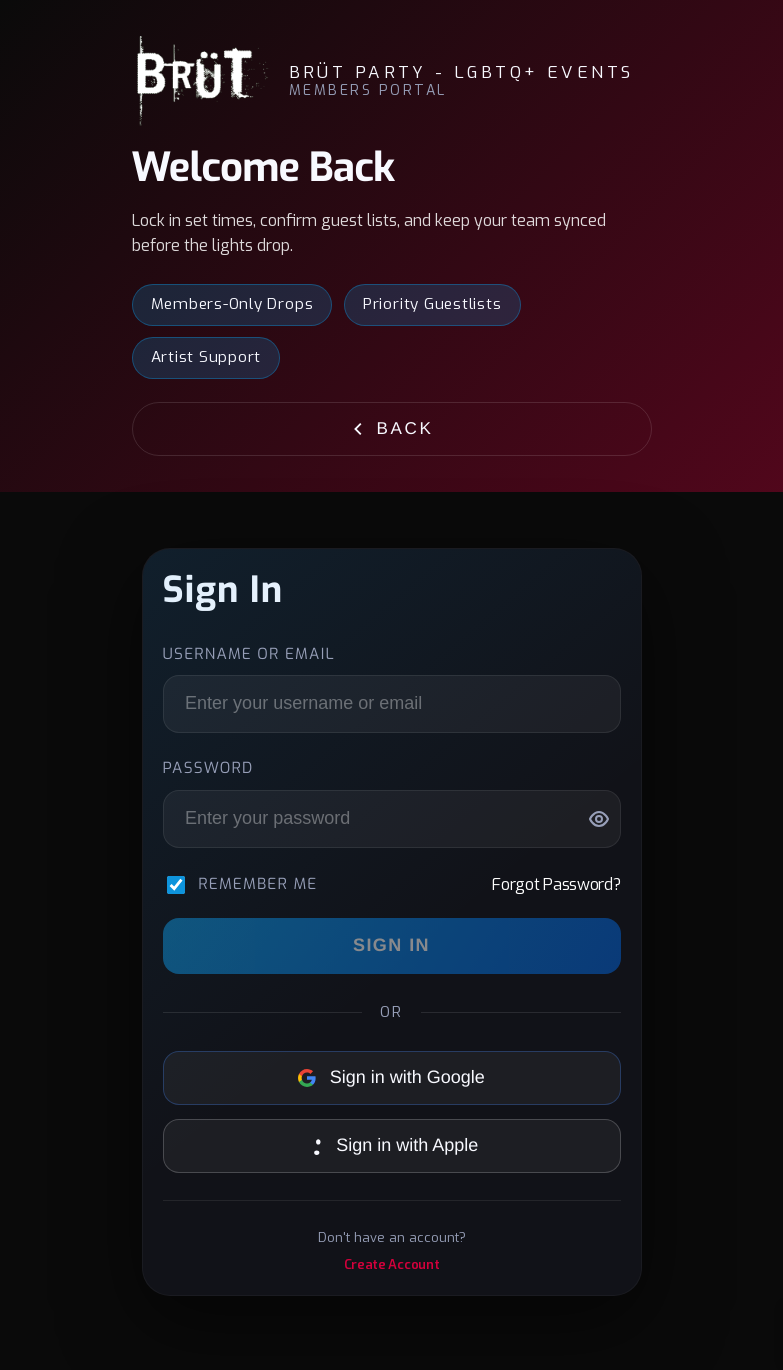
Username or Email (249, 655)
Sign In (391, 945)
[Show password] (599, 819)
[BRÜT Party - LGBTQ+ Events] (200, 81)
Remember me (257, 885)
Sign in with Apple (392, 1145)
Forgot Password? (556, 884)
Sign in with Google (391, 1077)
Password (208, 769)
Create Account (392, 1264)
